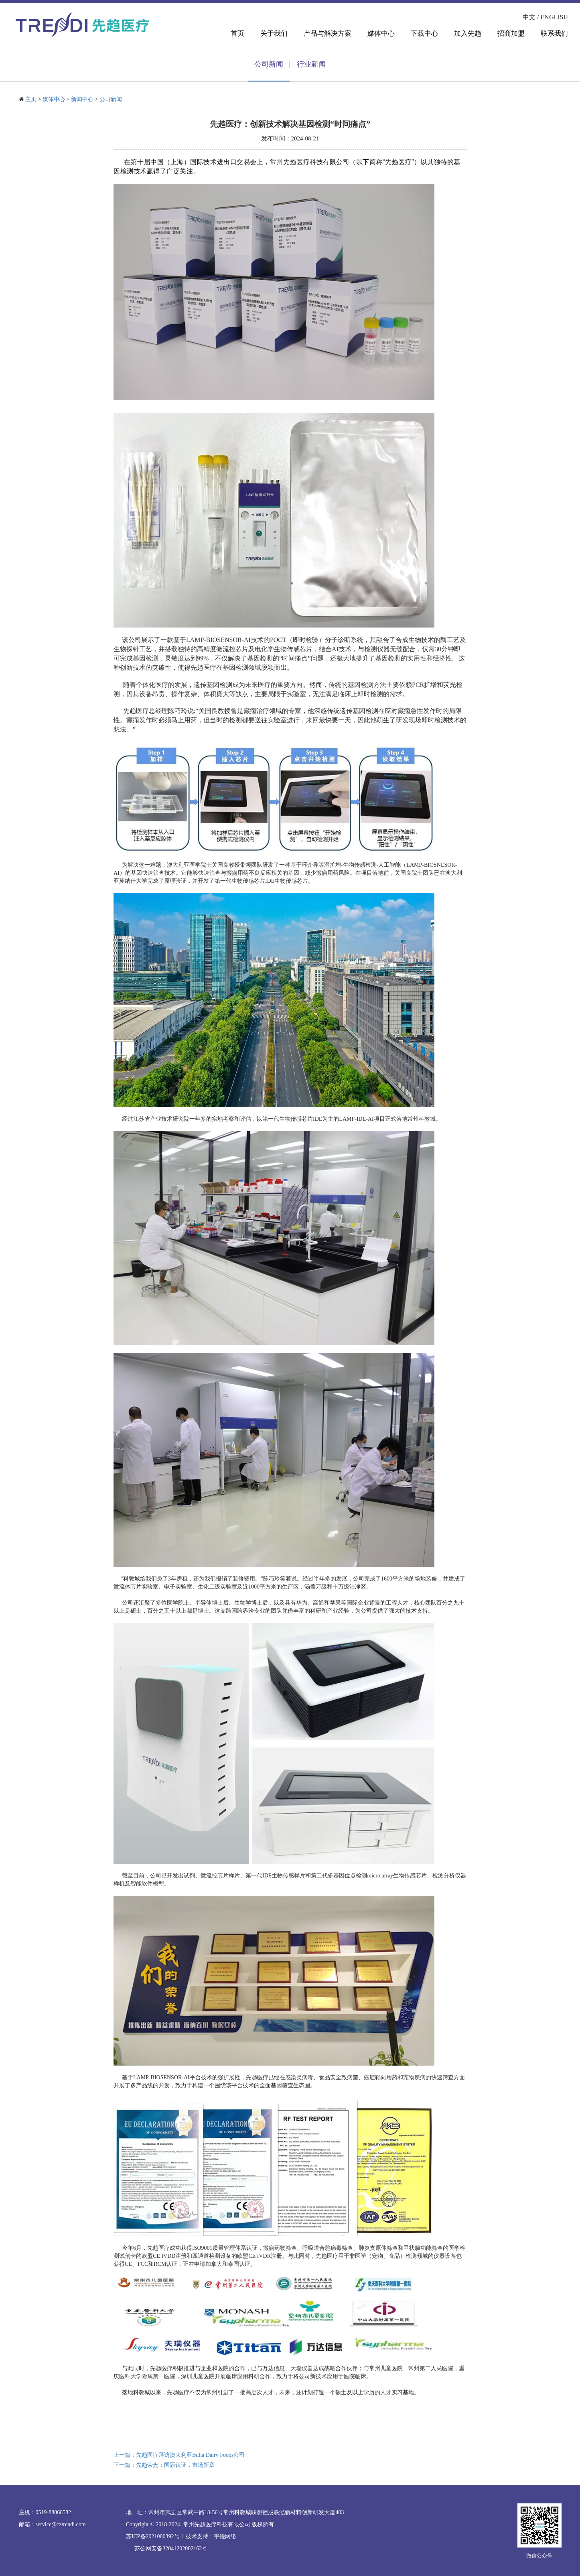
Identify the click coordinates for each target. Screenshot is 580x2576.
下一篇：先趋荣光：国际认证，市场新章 (164, 2465)
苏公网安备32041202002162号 (170, 2549)
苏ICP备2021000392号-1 (155, 2536)
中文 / (531, 17)
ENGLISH (554, 17)
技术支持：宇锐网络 (211, 2536)
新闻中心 (82, 99)
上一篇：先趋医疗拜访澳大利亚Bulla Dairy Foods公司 (179, 2455)
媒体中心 (54, 99)
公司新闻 (110, 99)
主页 (31, 99)
